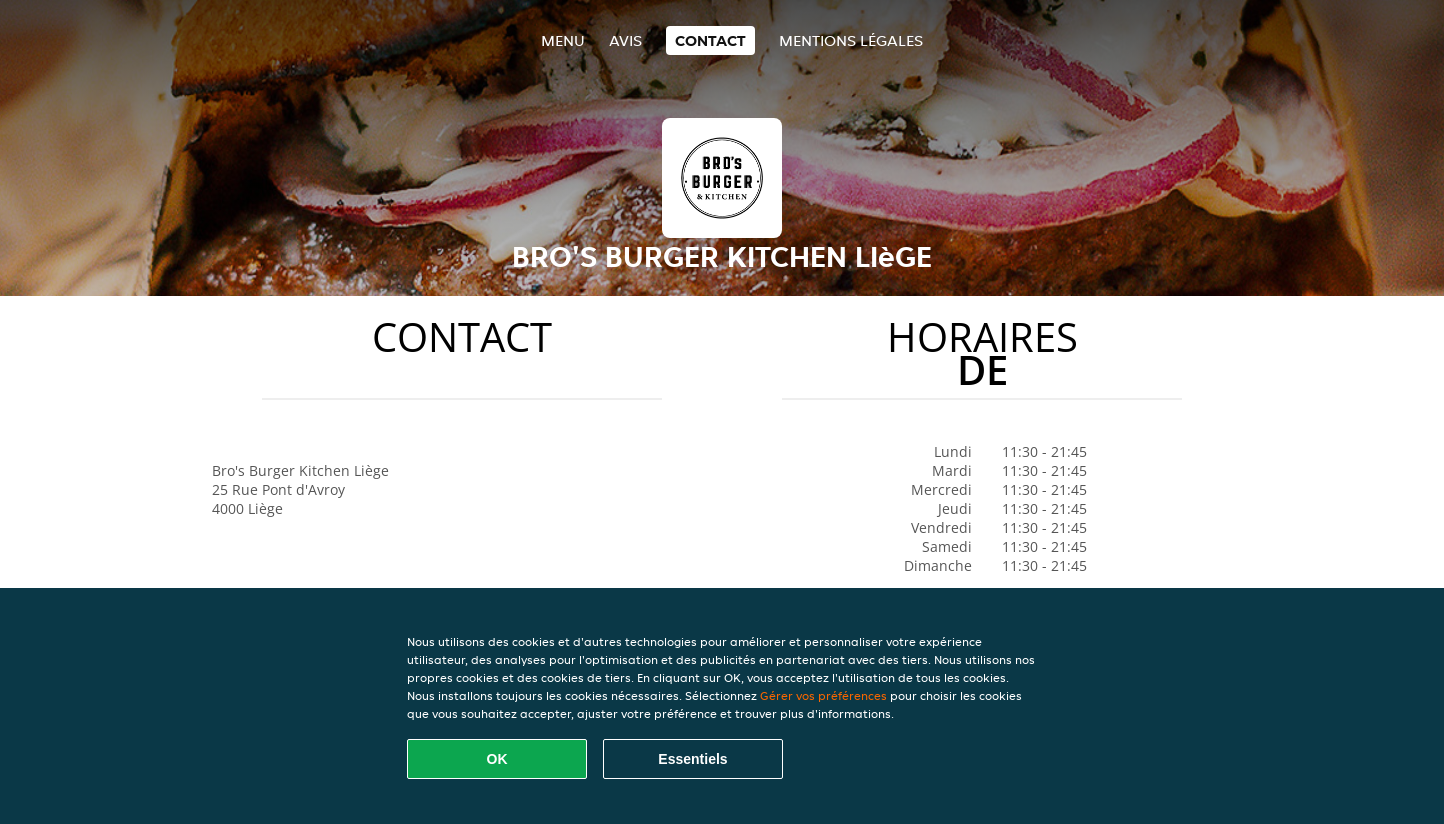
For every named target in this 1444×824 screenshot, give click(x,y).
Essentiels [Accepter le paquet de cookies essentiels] (692, 759)
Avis (625, 40)
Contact (710, 40)
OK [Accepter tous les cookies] (497, 759)
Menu (563, 40)
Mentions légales (851, 40)
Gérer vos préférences (823, 695)
